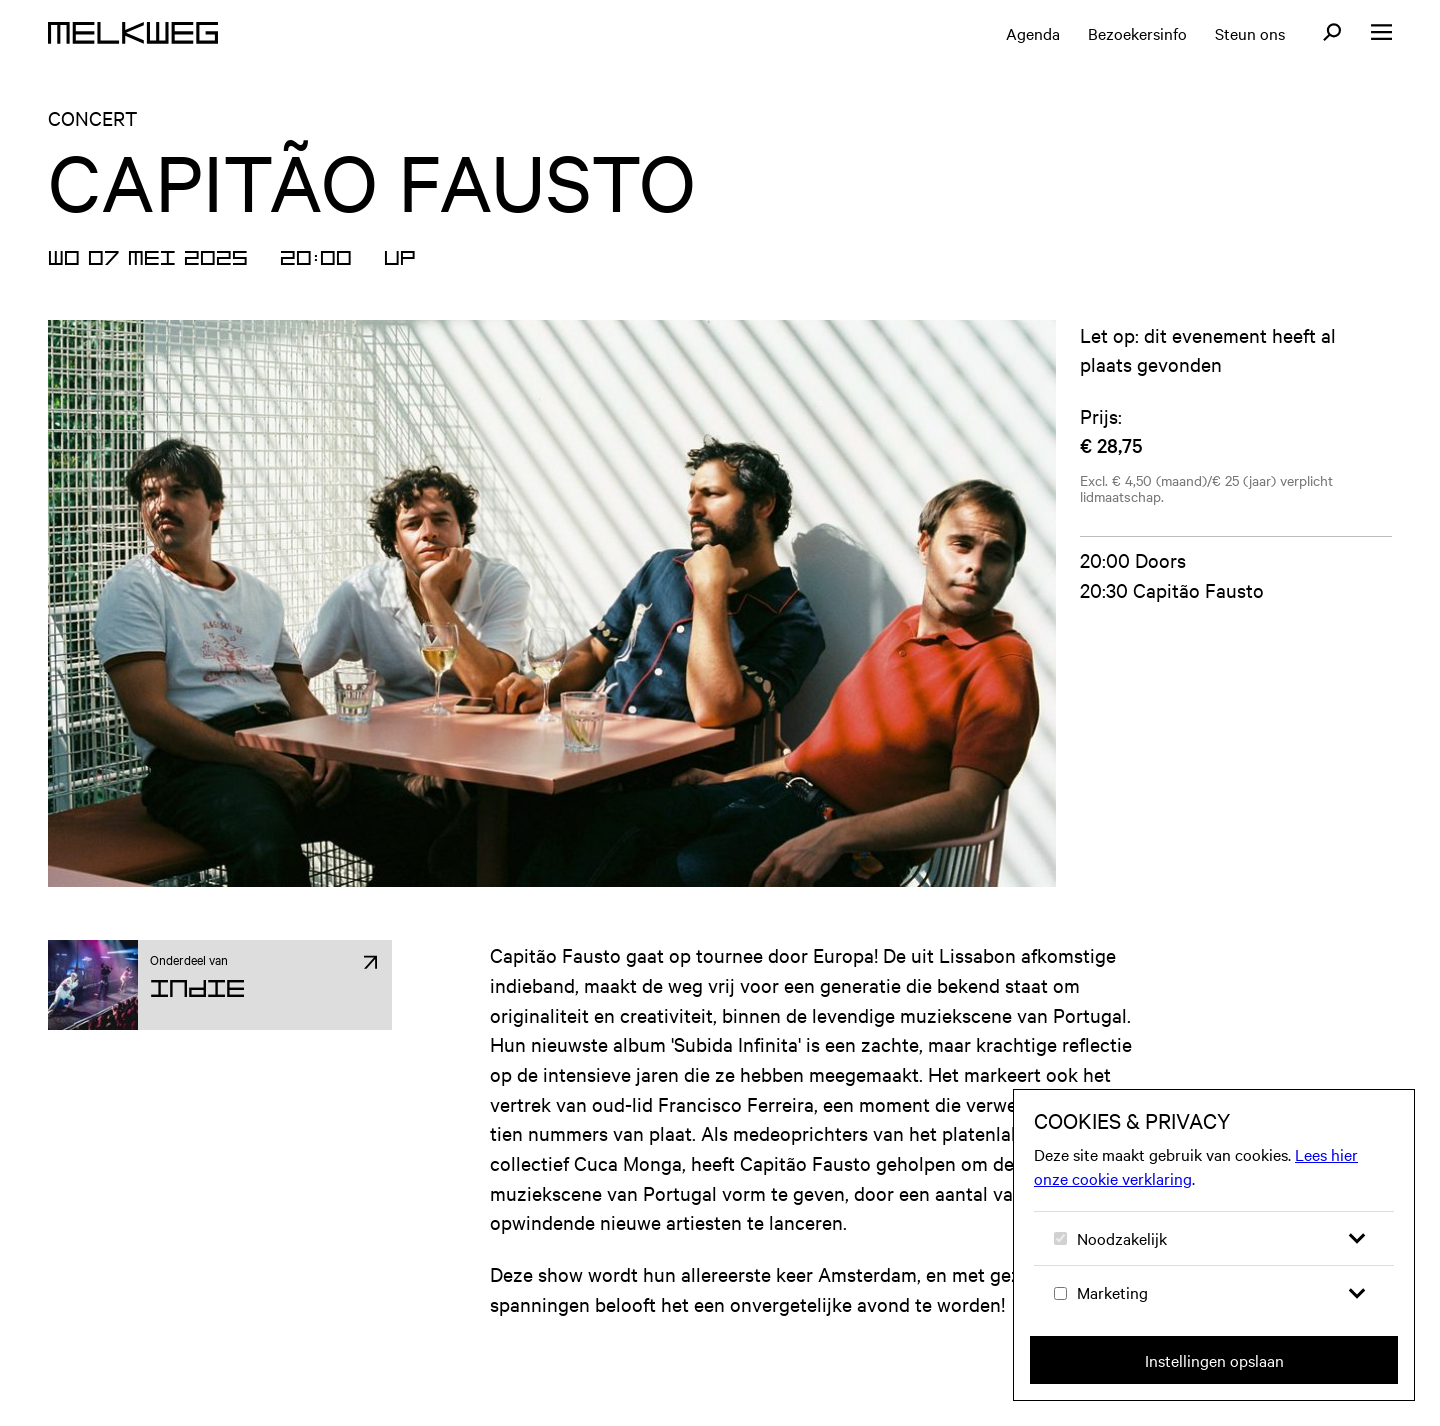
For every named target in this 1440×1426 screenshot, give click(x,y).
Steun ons (1250, 33)
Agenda (1033, 33)
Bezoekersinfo (1137, 33)
